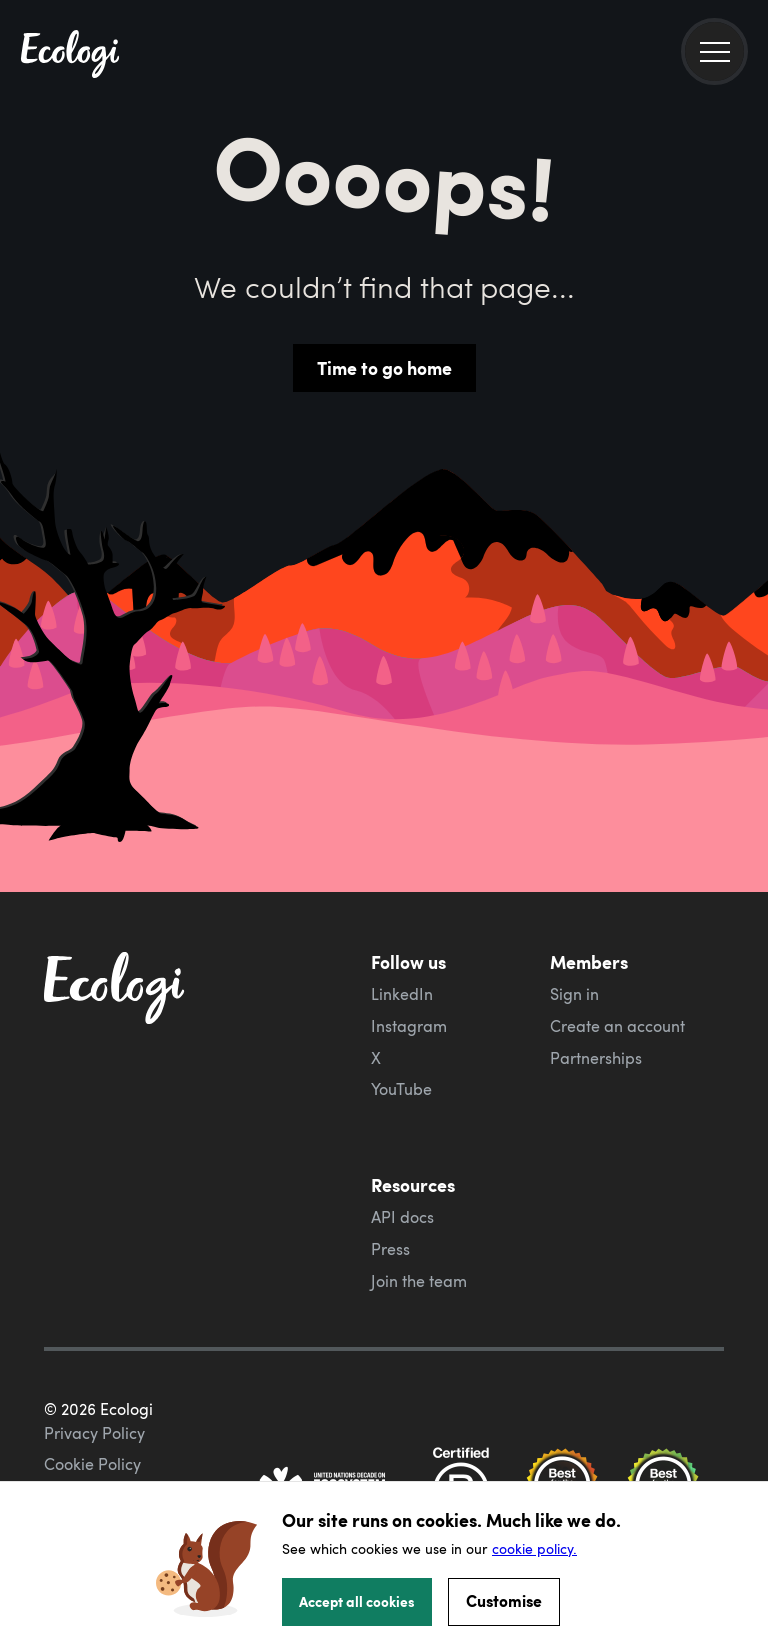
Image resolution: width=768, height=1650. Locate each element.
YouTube (401, 1089)
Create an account (617, 1026)
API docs (402, 1217)
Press (390, 1249)
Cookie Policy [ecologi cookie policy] (92, 1464)
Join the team (419, 1281)
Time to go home (384, 368)
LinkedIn (402, 994)
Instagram (409, 1026)
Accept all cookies (357, 1601)
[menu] (714, 51)
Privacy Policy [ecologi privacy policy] (94, 1433)
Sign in (574, 994)
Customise (504, 1600)
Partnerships (596, 1058)
